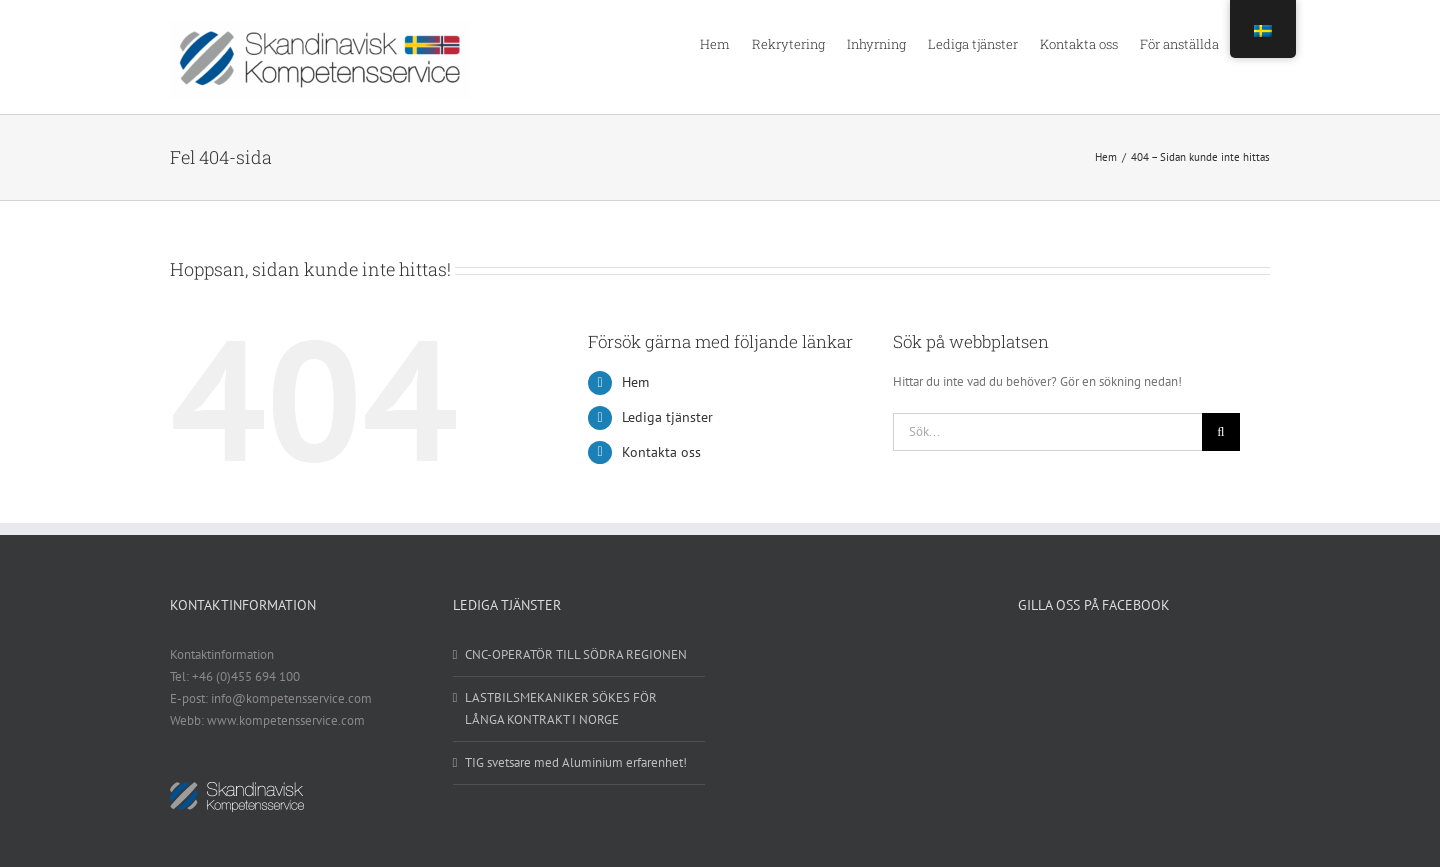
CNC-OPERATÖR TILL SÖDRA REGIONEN (576, 654)
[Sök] (1221, 432)
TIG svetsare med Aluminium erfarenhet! (576, 762)
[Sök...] (1047, 432)
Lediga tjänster (667, 417)
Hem (635, 382)
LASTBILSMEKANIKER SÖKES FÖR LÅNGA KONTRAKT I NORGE (561, 708)
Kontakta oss (661, 452)
